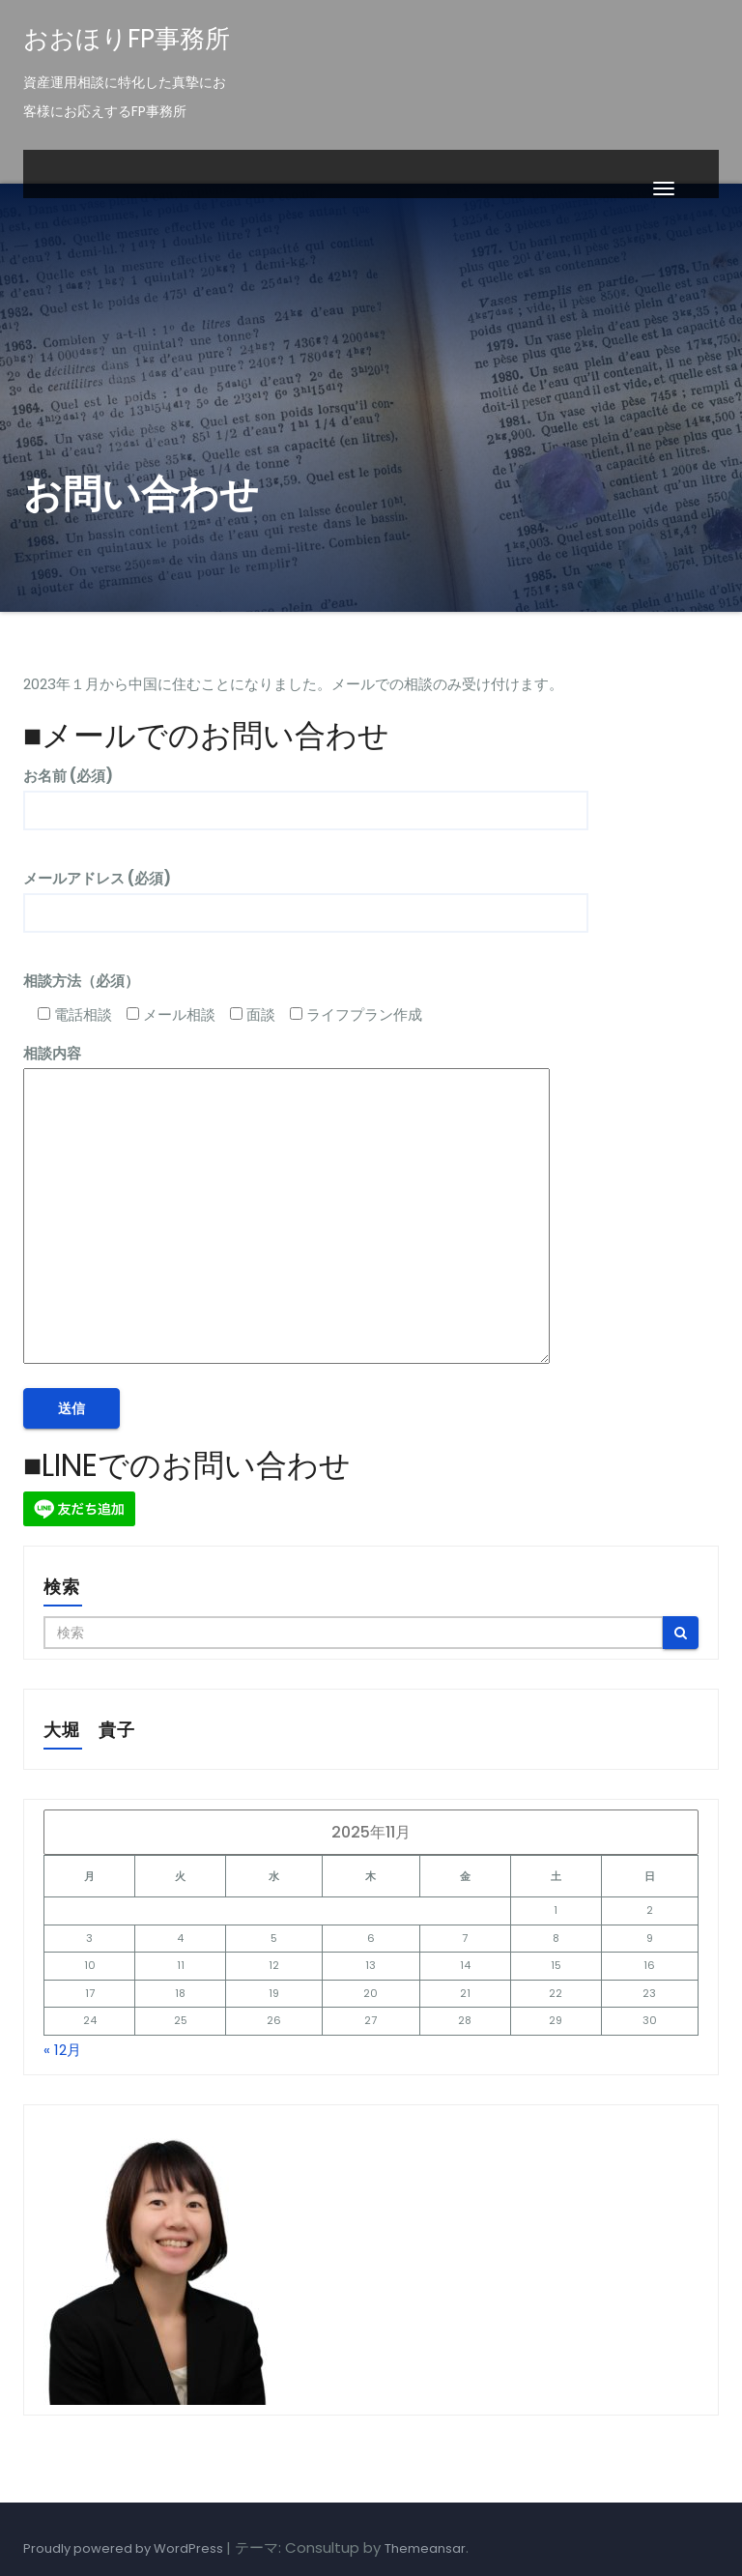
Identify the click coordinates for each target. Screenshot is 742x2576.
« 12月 (62, 2050)
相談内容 (286, 1206)
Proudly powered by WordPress (124, 2548)
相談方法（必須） (81, 980)
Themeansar (425, 2548)
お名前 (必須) (305, 793)
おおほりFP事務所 (126, 38)
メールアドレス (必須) (305, 895)
